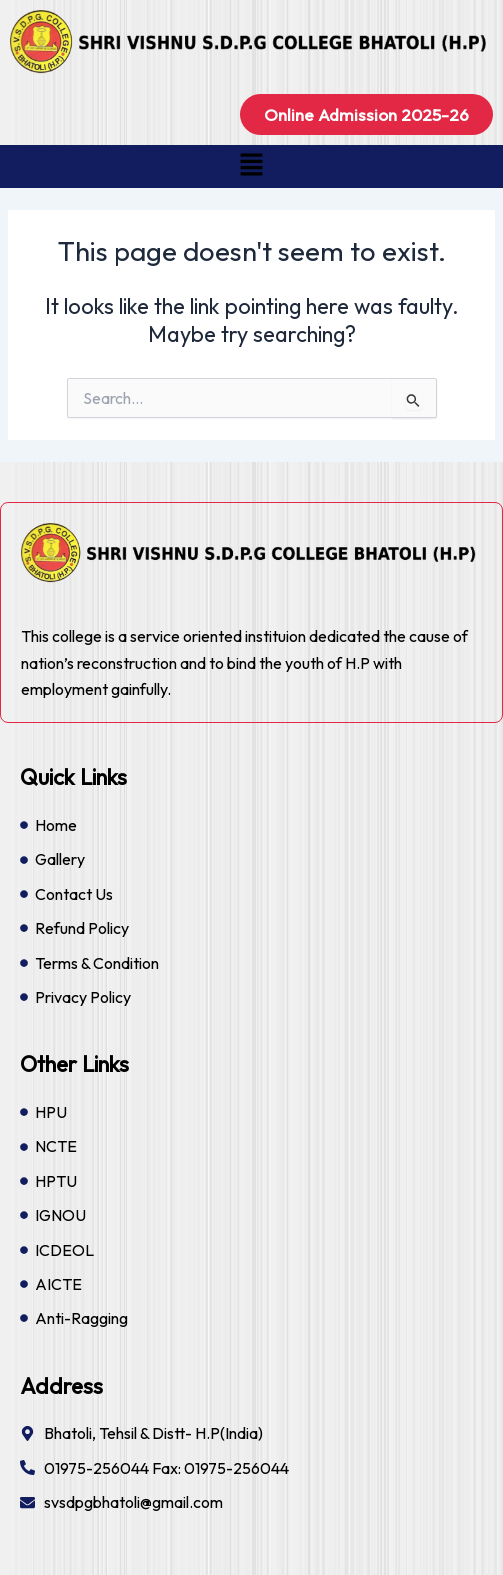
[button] (251, 166)
